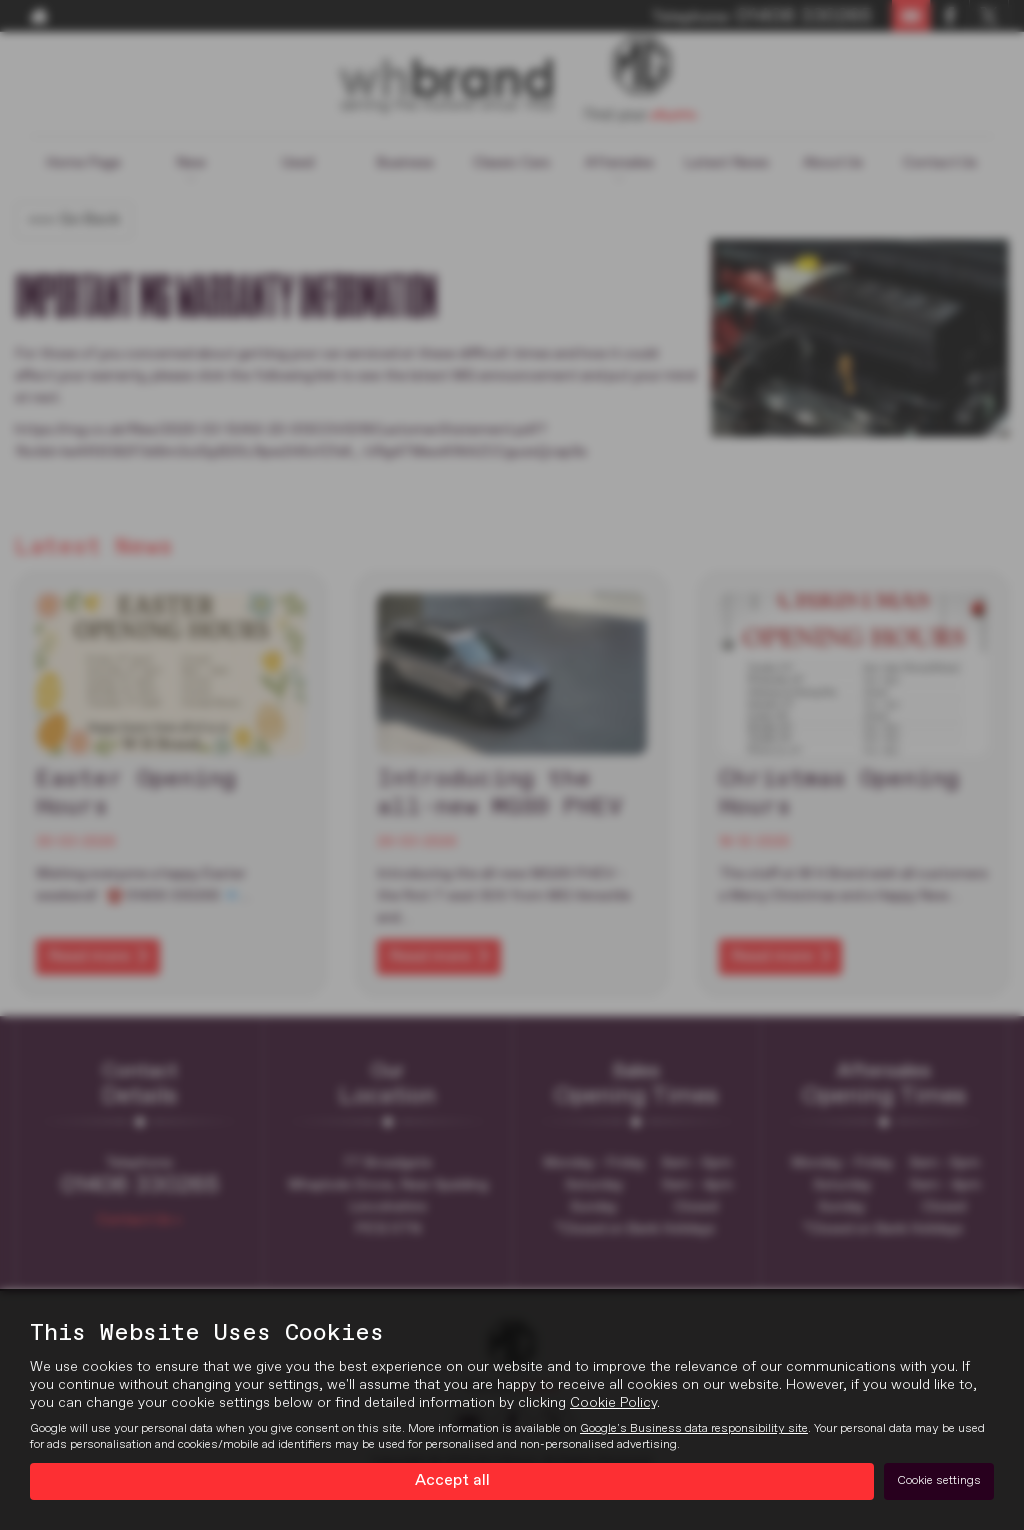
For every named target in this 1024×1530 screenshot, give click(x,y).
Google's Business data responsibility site (694, 1429)
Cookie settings (939, 1481)
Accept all (452, 1481)
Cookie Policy (613, 1403)
